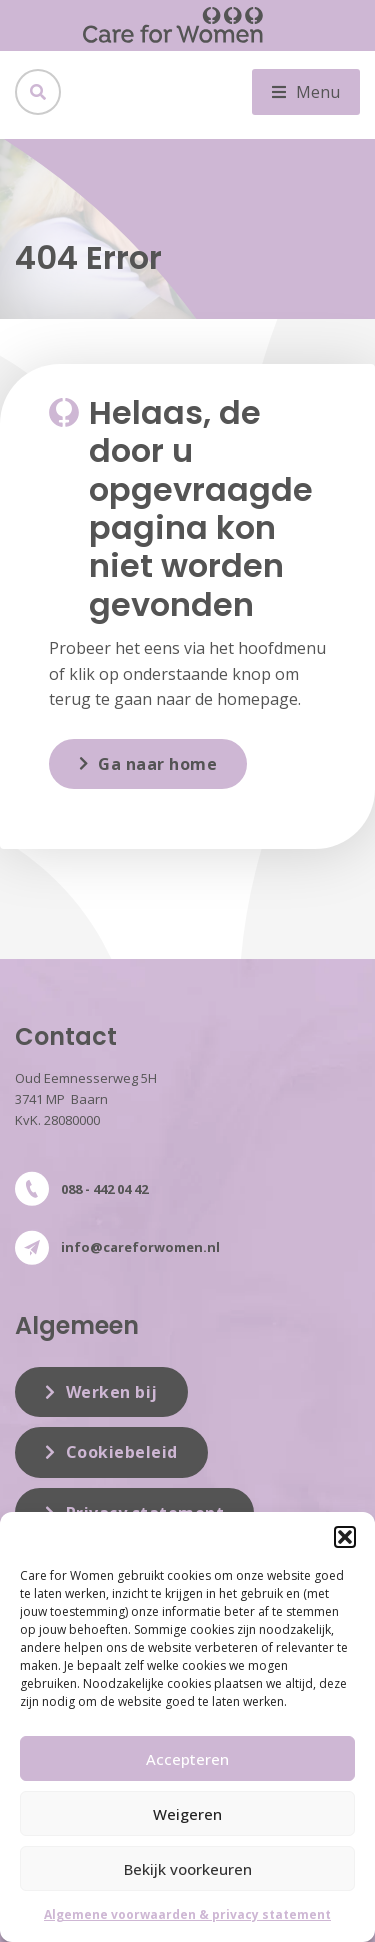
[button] (345, 1537)
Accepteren (187, 1759)
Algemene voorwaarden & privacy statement (187, 1914)
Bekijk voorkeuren (188, 1869)
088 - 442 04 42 (104, 1189)
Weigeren (187, 1814)
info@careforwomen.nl (140, 1247)
